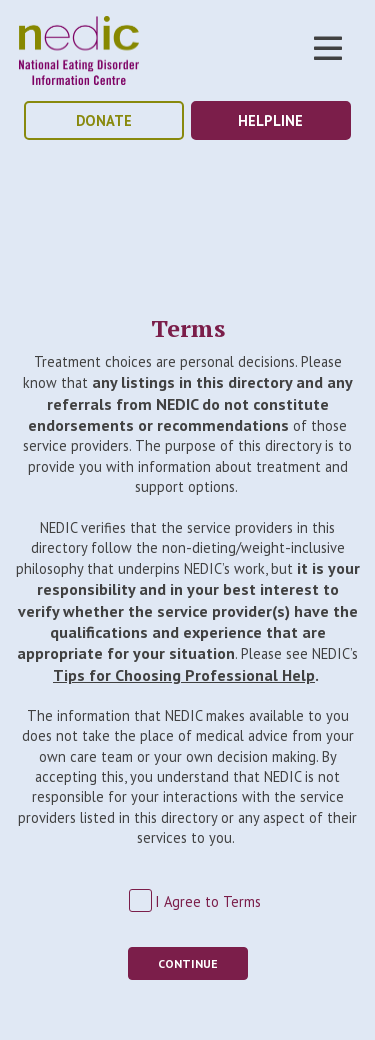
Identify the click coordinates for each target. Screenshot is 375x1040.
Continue (188, 963)
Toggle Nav (328, 48)
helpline (270, 120)
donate (104, 120)
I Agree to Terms (208, 901)
